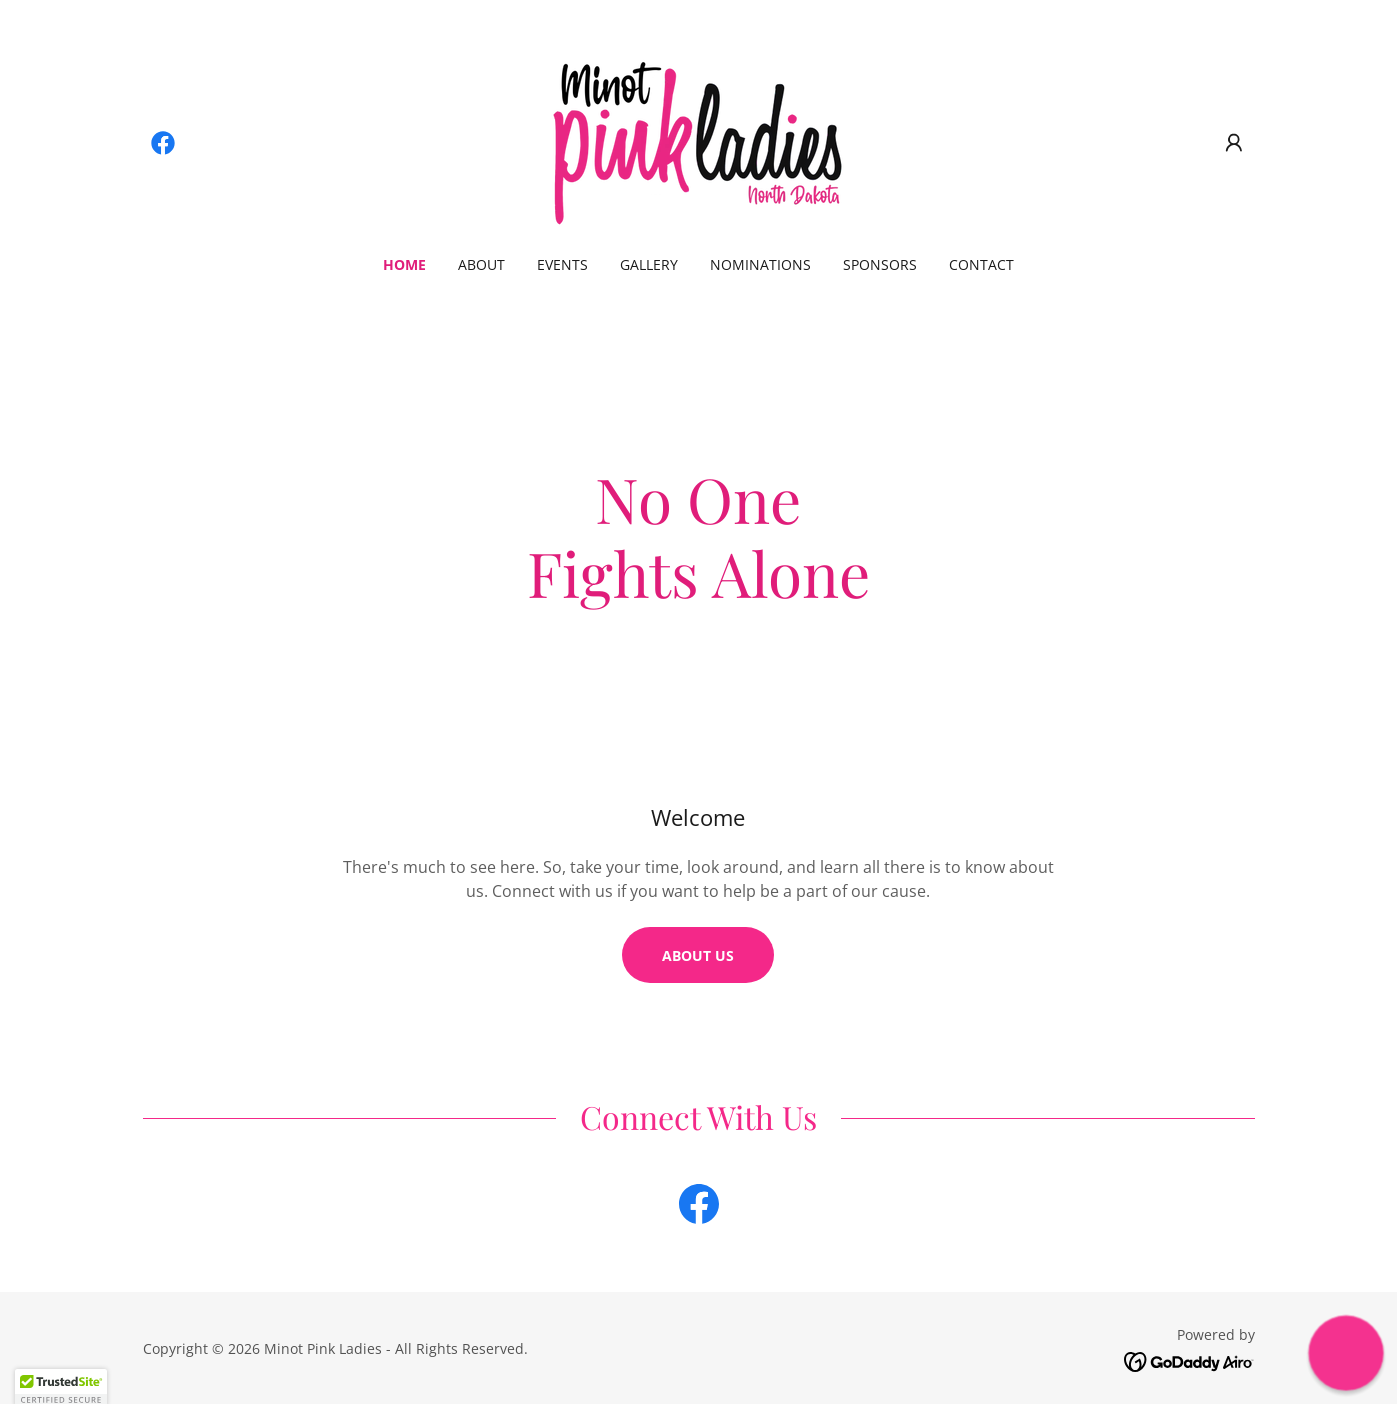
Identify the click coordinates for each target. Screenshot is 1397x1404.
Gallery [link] (649, 264)
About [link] (481, 264)
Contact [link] (981, 264)
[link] (163, 143)
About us (698, 955)
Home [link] (404, 264)
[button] (1234, 143)
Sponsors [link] (880, 264)
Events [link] (562, 264)
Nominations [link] (760, 264)
